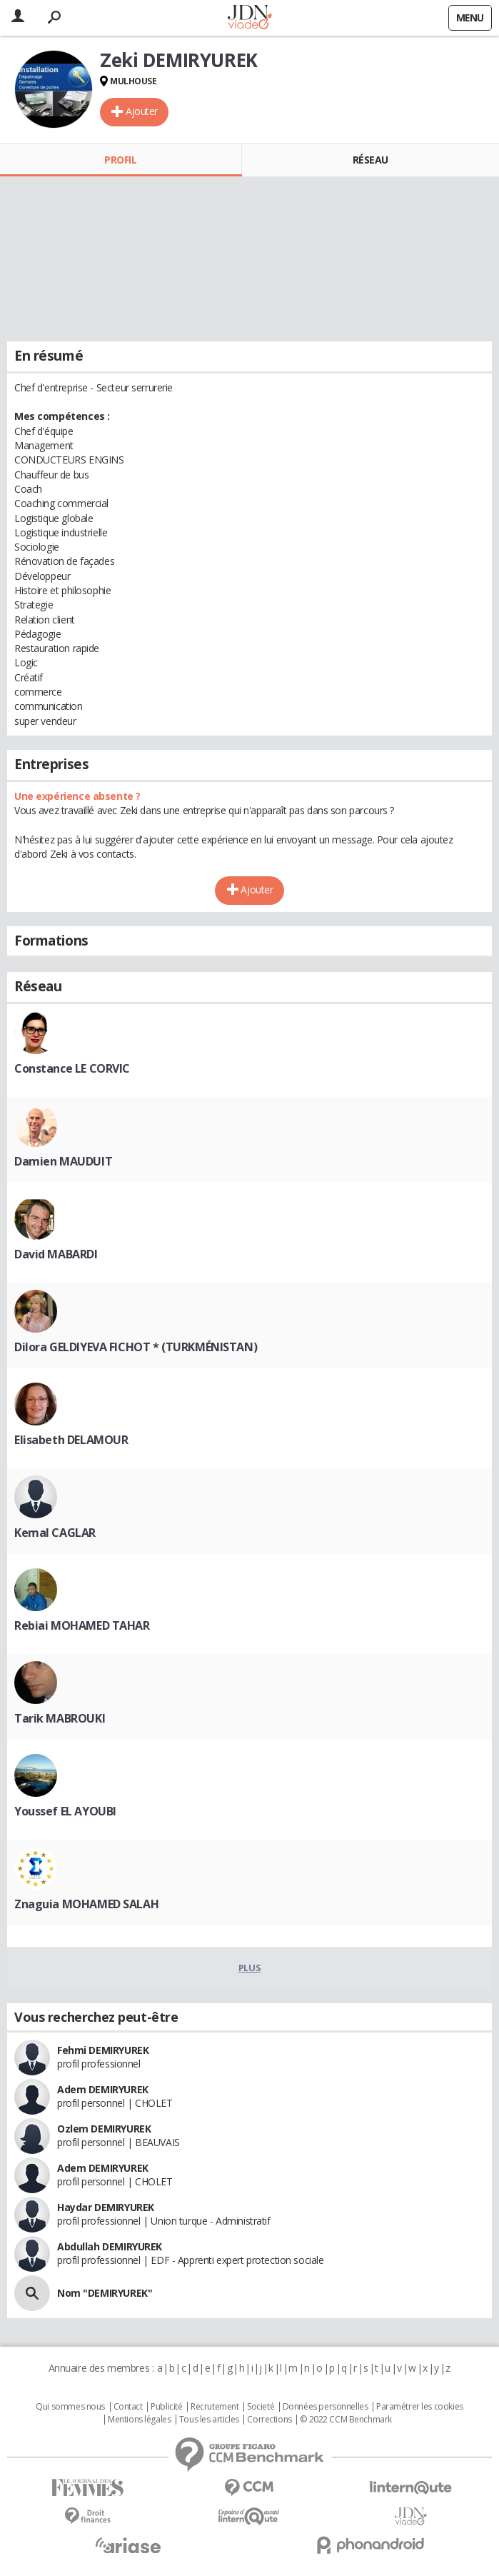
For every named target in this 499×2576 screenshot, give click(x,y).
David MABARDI (56, 1254)
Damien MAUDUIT (63, 1161)
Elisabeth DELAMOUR (71, 1440)
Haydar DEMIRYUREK (105, 2207)
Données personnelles (325, 2407)
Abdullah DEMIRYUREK (109, 2246)
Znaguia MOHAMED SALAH (86, 1904)
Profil (120, 159)
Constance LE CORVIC (72, 1068)
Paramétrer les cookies (419, 2407)
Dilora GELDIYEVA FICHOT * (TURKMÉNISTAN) (135, 1347)
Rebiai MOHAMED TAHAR (82, 1625)
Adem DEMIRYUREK (102, 2089)
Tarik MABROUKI (59, 1718)
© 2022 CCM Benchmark (346, 2420)
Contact (128, 2407)
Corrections (269, 2420)
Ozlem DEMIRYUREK (104, 2128)
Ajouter (142, 111)
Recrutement (214, 2407)
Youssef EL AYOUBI (65, 1811)
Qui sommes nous (70, 2407)
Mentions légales (139, 2420)
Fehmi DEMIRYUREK (102, 2050)
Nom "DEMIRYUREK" (104, 2293)
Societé (260, 2407)
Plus (249, 1967)
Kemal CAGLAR (55, 1532)
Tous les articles (209, 2420)
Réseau (370, 159)
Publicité (166, 2407)
